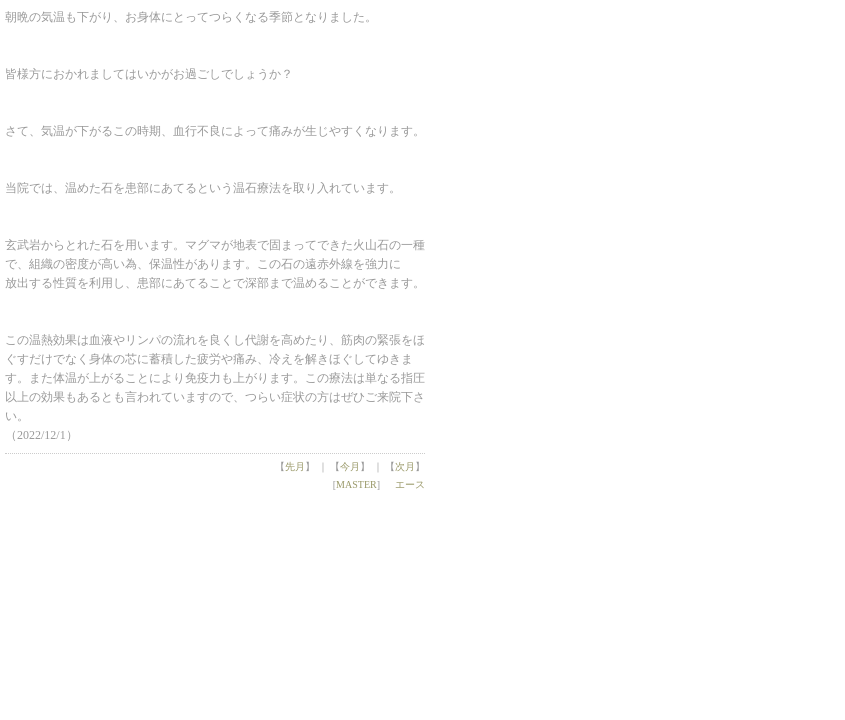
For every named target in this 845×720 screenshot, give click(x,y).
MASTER (356, 484)
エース (410, 484)
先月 (295, 466)
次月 (405, 466)
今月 (350, 466)
